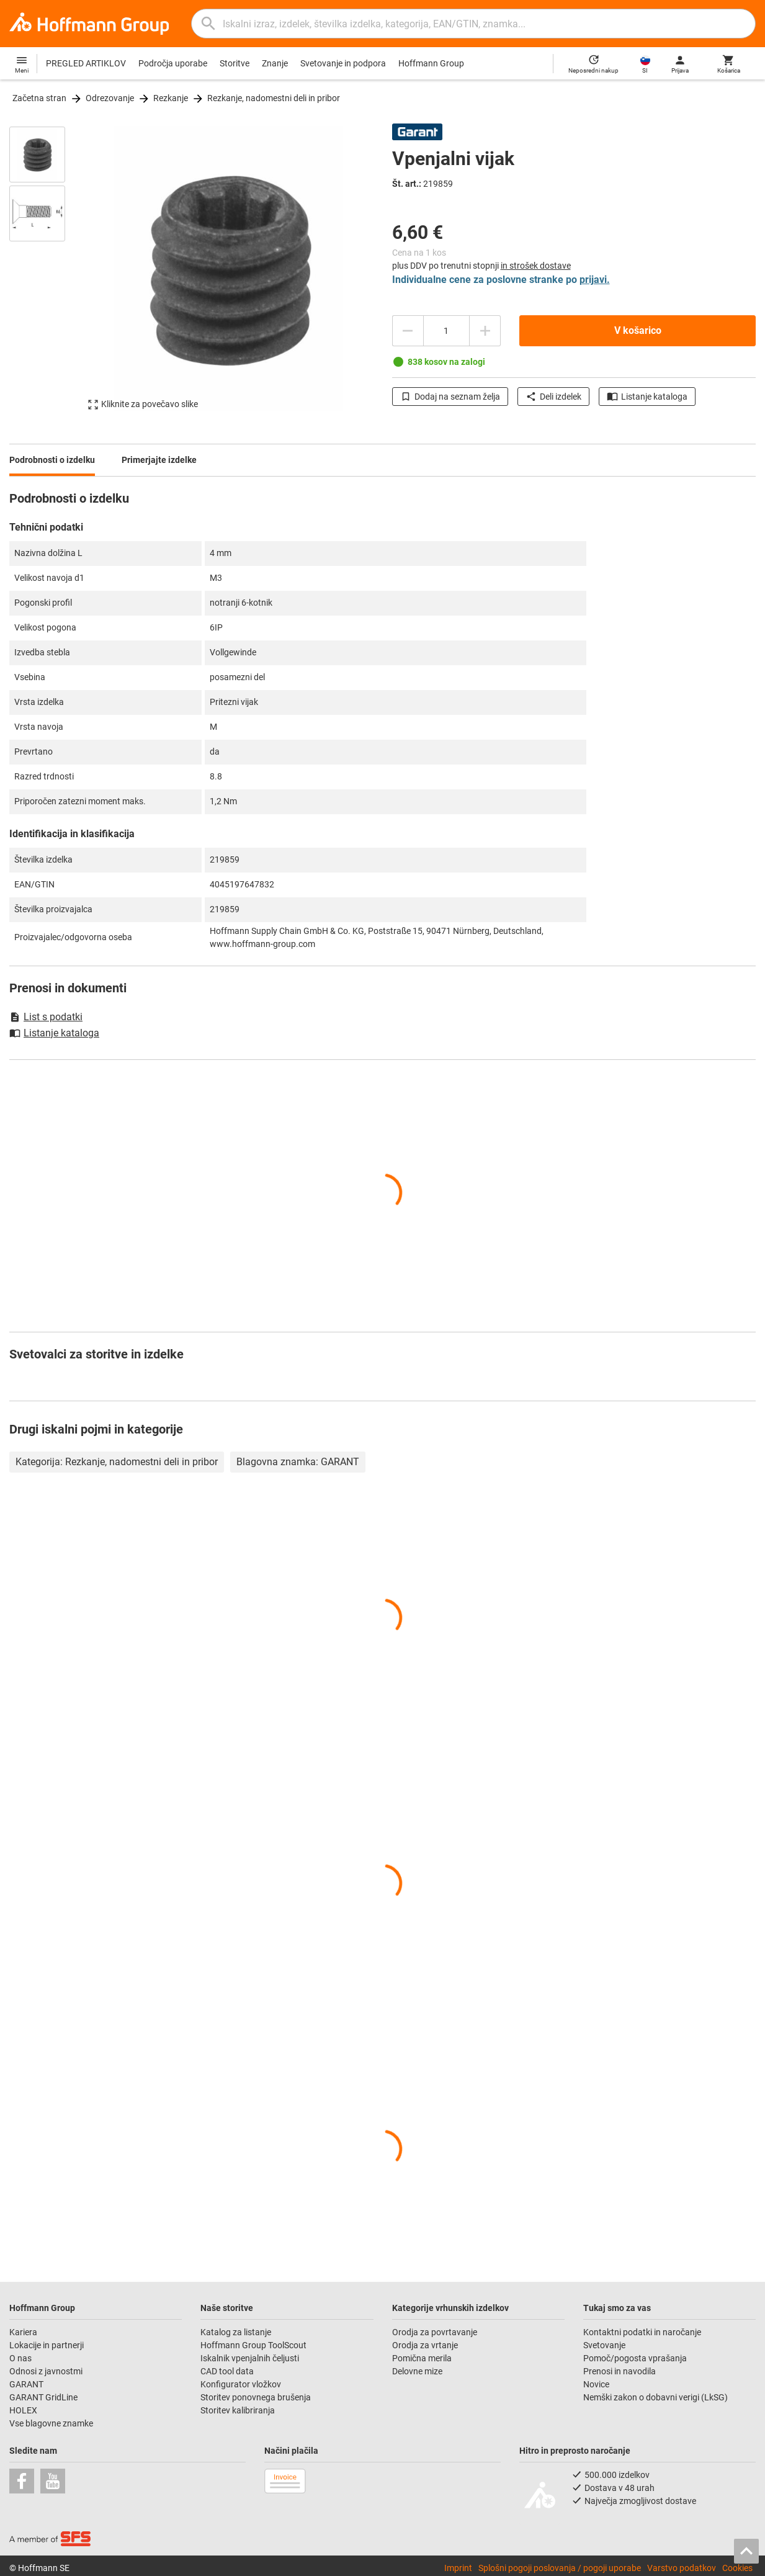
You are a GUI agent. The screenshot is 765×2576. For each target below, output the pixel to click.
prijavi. (594, 279)
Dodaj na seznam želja (450, 396)
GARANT (26, 2384)
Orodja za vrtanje (425, 2345)
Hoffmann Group (431, 63)
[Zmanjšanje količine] (485, 330)
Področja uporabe (172, 63)
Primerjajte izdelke (159, 460)
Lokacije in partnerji (46, 2345)
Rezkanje (170, 98)
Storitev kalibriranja (237, 2410)
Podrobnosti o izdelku (52, 460)
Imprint (458, 2568)
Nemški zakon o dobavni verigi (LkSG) (655, 2397)
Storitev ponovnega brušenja (256, 2397)
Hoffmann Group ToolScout (253, 2345)
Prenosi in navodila (619, 2371)
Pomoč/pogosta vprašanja (635, 2358)
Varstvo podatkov (681, 2568)
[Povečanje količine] (407, 330)
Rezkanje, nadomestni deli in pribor (273, 98)
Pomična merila (422, 2358)
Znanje (275, 63)
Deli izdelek (553, 396)
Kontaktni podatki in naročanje (642, 2332)
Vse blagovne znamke (51, 2423)
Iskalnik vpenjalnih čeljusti (249, 2358)
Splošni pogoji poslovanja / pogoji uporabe (559, 2568)
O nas (20, 2358)
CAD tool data (227, 2371)
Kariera (24, 2332)
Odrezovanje (110, 98)
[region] (46, 274)
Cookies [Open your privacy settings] (737, 2568)
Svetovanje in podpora (343, 63)
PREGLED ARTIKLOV (86, 63)
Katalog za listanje (235, 2332)
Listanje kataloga (647, 396)
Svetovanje (604, 2345)
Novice (596, 2384)
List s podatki (46, 1017)
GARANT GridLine (43, 2397)
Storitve (234, 63)
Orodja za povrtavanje (434, 2332)
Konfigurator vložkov (241, 2384)
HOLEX (23, 2410)
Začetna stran (39, 98)
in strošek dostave (536, 266)
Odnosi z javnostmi (46, 2371)
